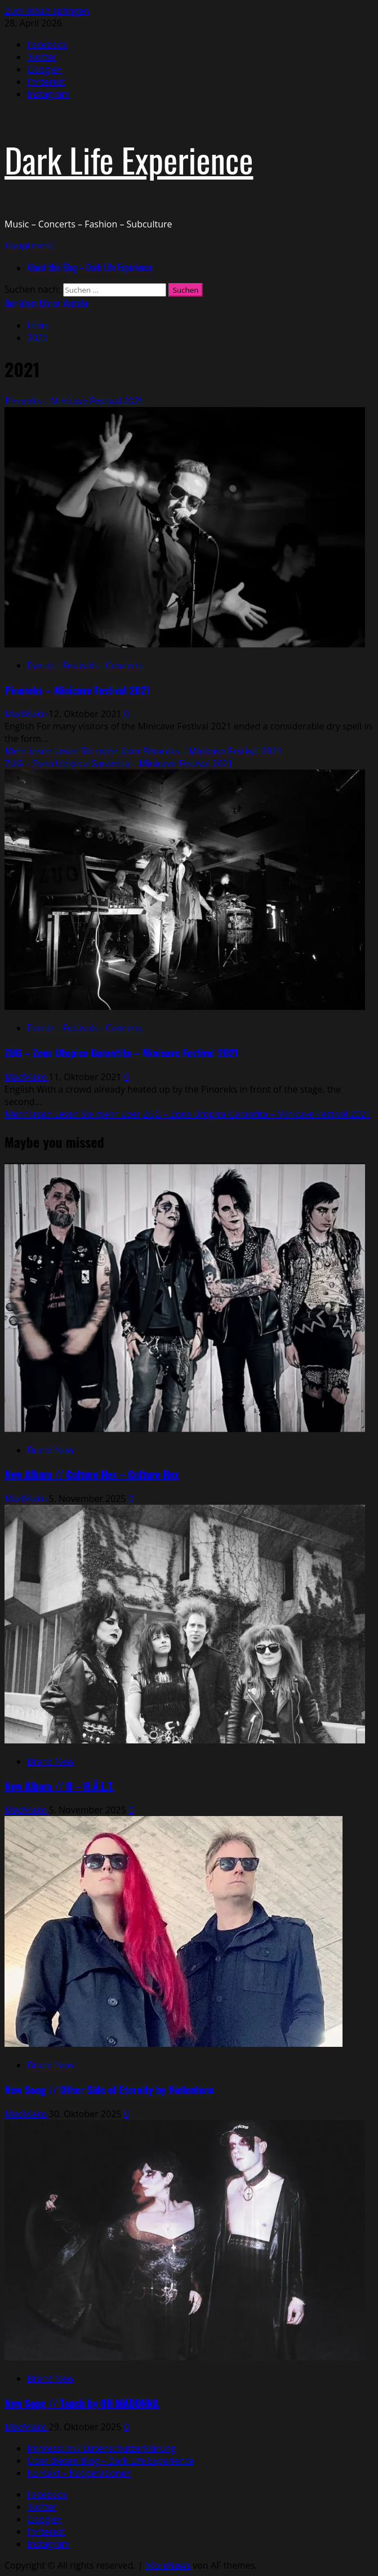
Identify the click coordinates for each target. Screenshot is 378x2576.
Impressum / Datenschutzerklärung (101, 2448)
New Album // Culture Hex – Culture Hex (92, 1474)
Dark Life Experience (129, 159)
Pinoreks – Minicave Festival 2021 (74, 401)
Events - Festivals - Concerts (85, 665)
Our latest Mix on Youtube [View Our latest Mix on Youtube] (46, 303)
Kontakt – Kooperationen (79, 2473)
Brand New (50, 1450)
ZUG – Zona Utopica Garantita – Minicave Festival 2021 (119, 763)
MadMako (27, 714)
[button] (30, 245)
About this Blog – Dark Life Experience (90, 267)
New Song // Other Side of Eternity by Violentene (109, 2089)
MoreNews (168, 2565)
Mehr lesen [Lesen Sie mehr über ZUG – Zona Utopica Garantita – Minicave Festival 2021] (188, 1114)
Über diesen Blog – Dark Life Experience (110, 2460)
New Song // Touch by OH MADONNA (81, 2402)
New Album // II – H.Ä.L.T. (59, 1786)
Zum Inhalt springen (47, 11)
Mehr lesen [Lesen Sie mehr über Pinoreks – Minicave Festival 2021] (143, 751)
